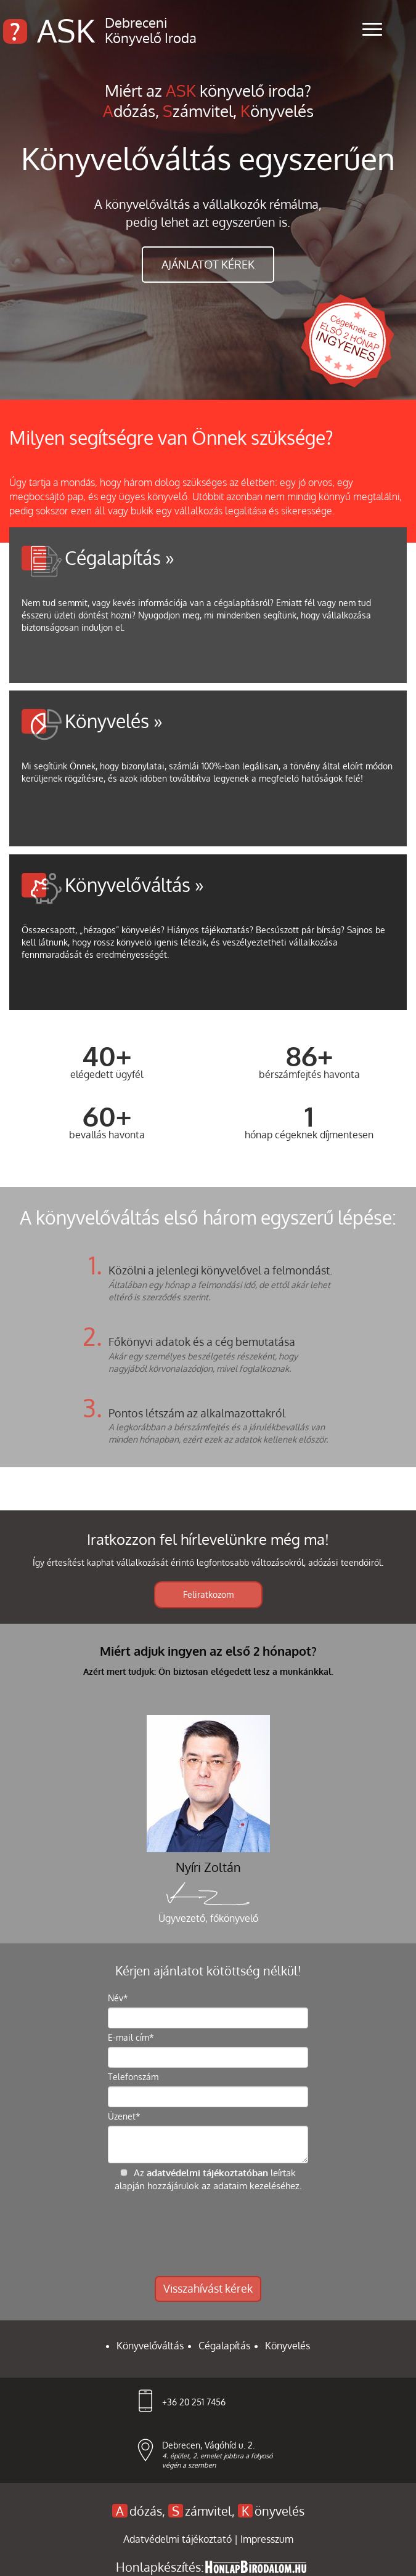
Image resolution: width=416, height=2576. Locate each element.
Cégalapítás (224, 2345)
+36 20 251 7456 (194, 2402)
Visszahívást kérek (208, 2288)
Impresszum (266, 2539)
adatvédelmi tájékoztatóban (207, 2173)
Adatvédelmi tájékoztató (178, 2539)
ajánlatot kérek (208, 264)
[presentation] (208, 2234)
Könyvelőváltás (150, 2345)
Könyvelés (287, 2345)
